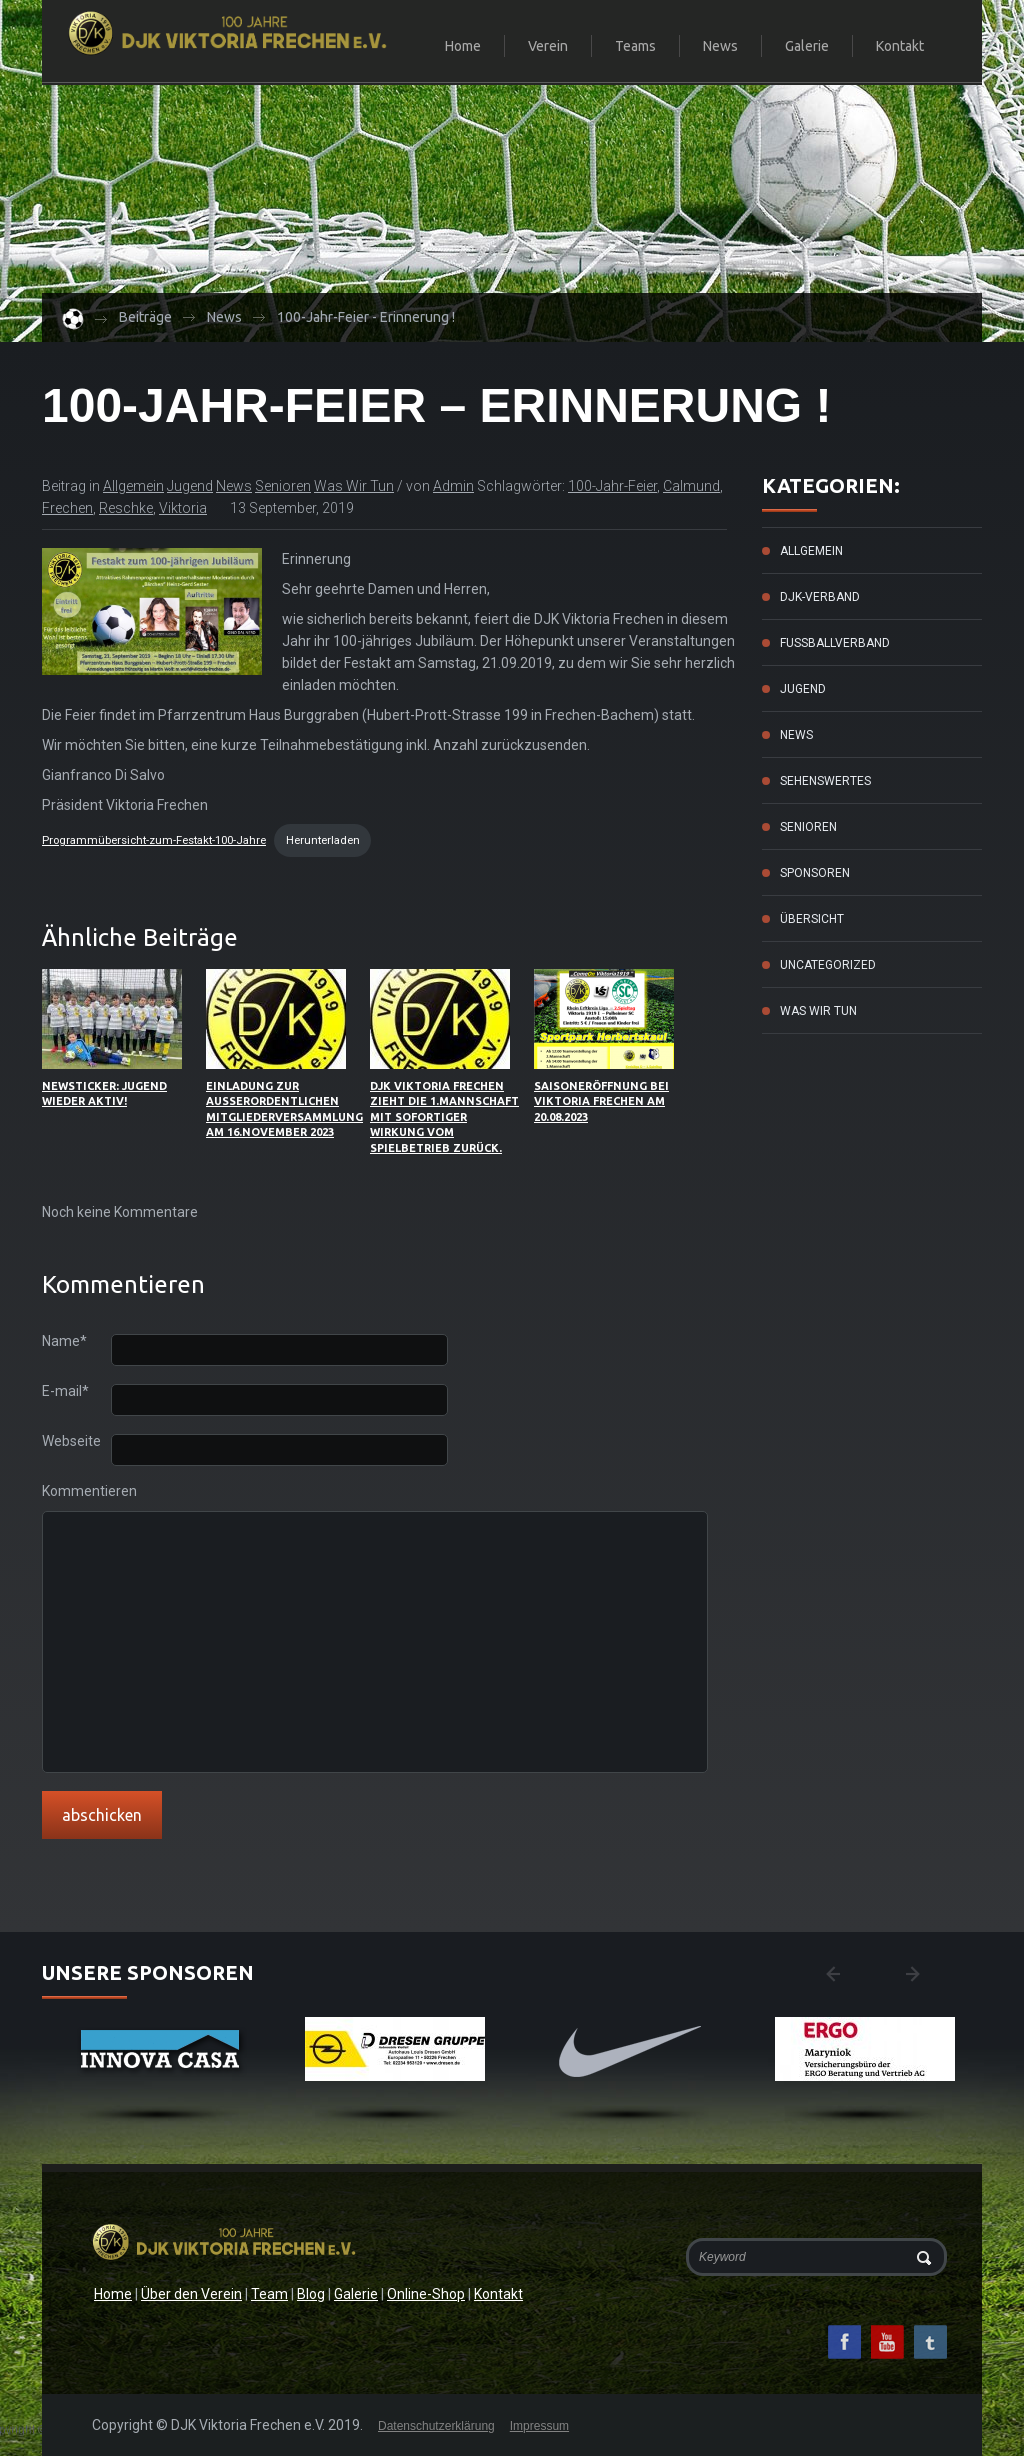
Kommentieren (76, 1491)
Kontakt (900, 46)
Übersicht (812, 919)
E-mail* (65, 1391)
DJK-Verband (820, 597)
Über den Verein (191, 2294)
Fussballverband (835, 643)
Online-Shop (426, 2294)
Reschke (126, 508)
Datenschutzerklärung (436, 2426)
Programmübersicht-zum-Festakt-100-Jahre (154, 840)
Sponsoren (815, 873)
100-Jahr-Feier (612, 486)
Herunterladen (323, 840)
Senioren (283, 486)
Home (463, 46)
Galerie (807, 46)
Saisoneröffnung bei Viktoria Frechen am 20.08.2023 (601, 1101)
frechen (67, 508)
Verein (539, 47)
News (720, 46)
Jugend (190, 486)
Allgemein (133, 486)
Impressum (539, 2426)
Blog (311, 2294)
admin (453, 486)
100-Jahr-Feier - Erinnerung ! (366, 317)
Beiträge (145, 317)
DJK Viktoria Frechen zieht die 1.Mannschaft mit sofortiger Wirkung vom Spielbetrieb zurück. (444, 1117)
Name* (64, 1341)
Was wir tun (354, 486)
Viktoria (183, 508)
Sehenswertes (825, 781)
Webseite (71, 1441)
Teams (627, 47)
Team (269, 2294)
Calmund (691, 486)
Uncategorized (828, 965)
